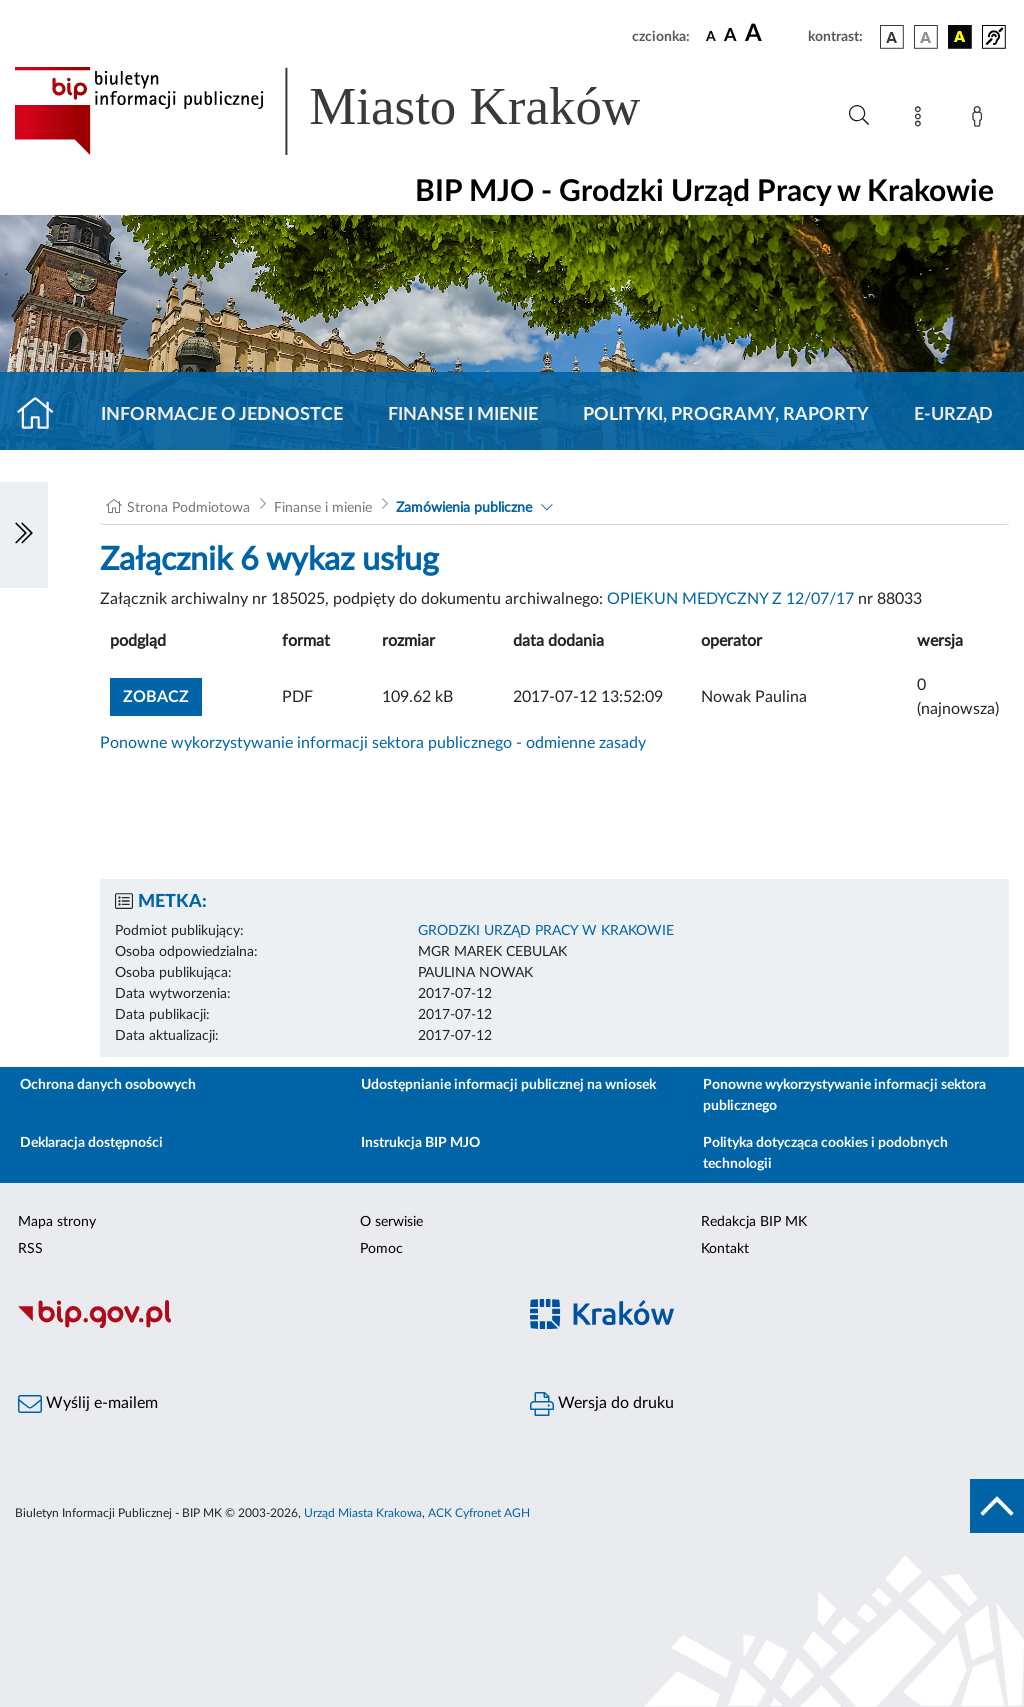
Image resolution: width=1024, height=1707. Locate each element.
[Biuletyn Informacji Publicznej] (256, 1325)
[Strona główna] (43, 415)
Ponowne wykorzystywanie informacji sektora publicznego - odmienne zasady (373, 743)
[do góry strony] (997, 1506)
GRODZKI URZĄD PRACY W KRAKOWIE (546, 931)
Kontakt (725, 1249)
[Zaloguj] (981, 120)
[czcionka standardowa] (711, 36)
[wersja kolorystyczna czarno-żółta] (960, 37)
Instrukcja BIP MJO (420, 1143)
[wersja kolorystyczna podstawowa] (892, 37)
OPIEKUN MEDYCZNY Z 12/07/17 (730, 599)
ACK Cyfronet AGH (479, 1513)
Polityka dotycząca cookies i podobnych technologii (825, 1153)
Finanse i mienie (463, 415)
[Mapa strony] (922, 120)
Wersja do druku (602, 1404)
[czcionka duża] (773, 34)
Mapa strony (57, 1222)
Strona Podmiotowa (188, 508)
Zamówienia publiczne (464, 508)
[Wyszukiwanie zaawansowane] (859, 116)
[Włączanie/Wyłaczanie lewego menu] (24, 535)
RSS (30, 1249)
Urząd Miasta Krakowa (363, 1513)
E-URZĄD (953, 415)
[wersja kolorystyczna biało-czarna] (926, 37)
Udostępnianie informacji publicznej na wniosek (508, 1085)
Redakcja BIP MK (754, 1222)
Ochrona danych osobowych (108, 1085)
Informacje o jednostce (222, 415)
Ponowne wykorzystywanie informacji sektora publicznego (844, 1095)
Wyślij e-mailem (88, 1404)
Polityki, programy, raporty (726, 415)
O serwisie (391, 1222)
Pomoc (381, 1249)
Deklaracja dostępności (91, 1143)
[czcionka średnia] (730, 36)
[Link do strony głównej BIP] (356, 111)
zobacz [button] (162, 694)
